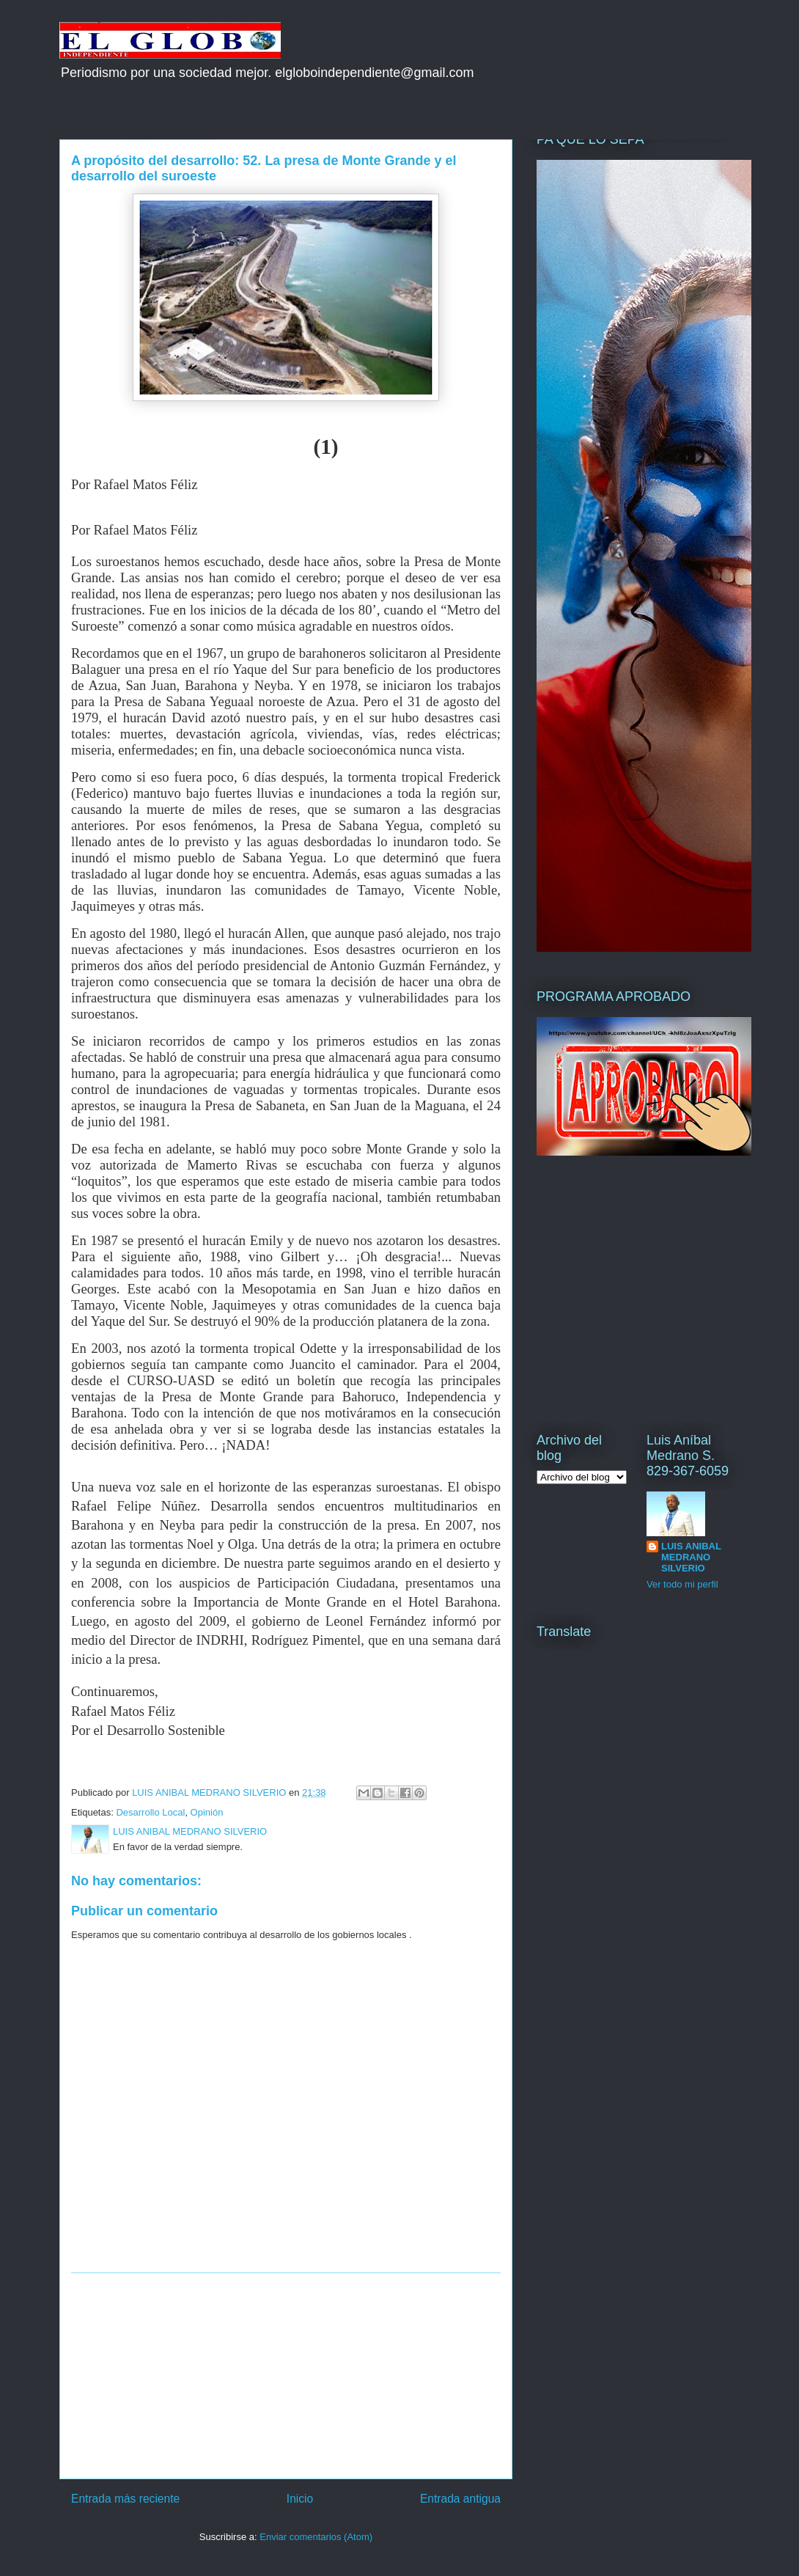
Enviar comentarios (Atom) (315, 2536)
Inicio (300, 2498)
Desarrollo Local (150, 1812)
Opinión (207, 1812)
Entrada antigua (460, 2498)
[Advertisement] (286, 2375)
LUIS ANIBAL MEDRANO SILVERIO (691, 1557)
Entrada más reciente (125, 2498)
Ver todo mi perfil (682, 1584)
